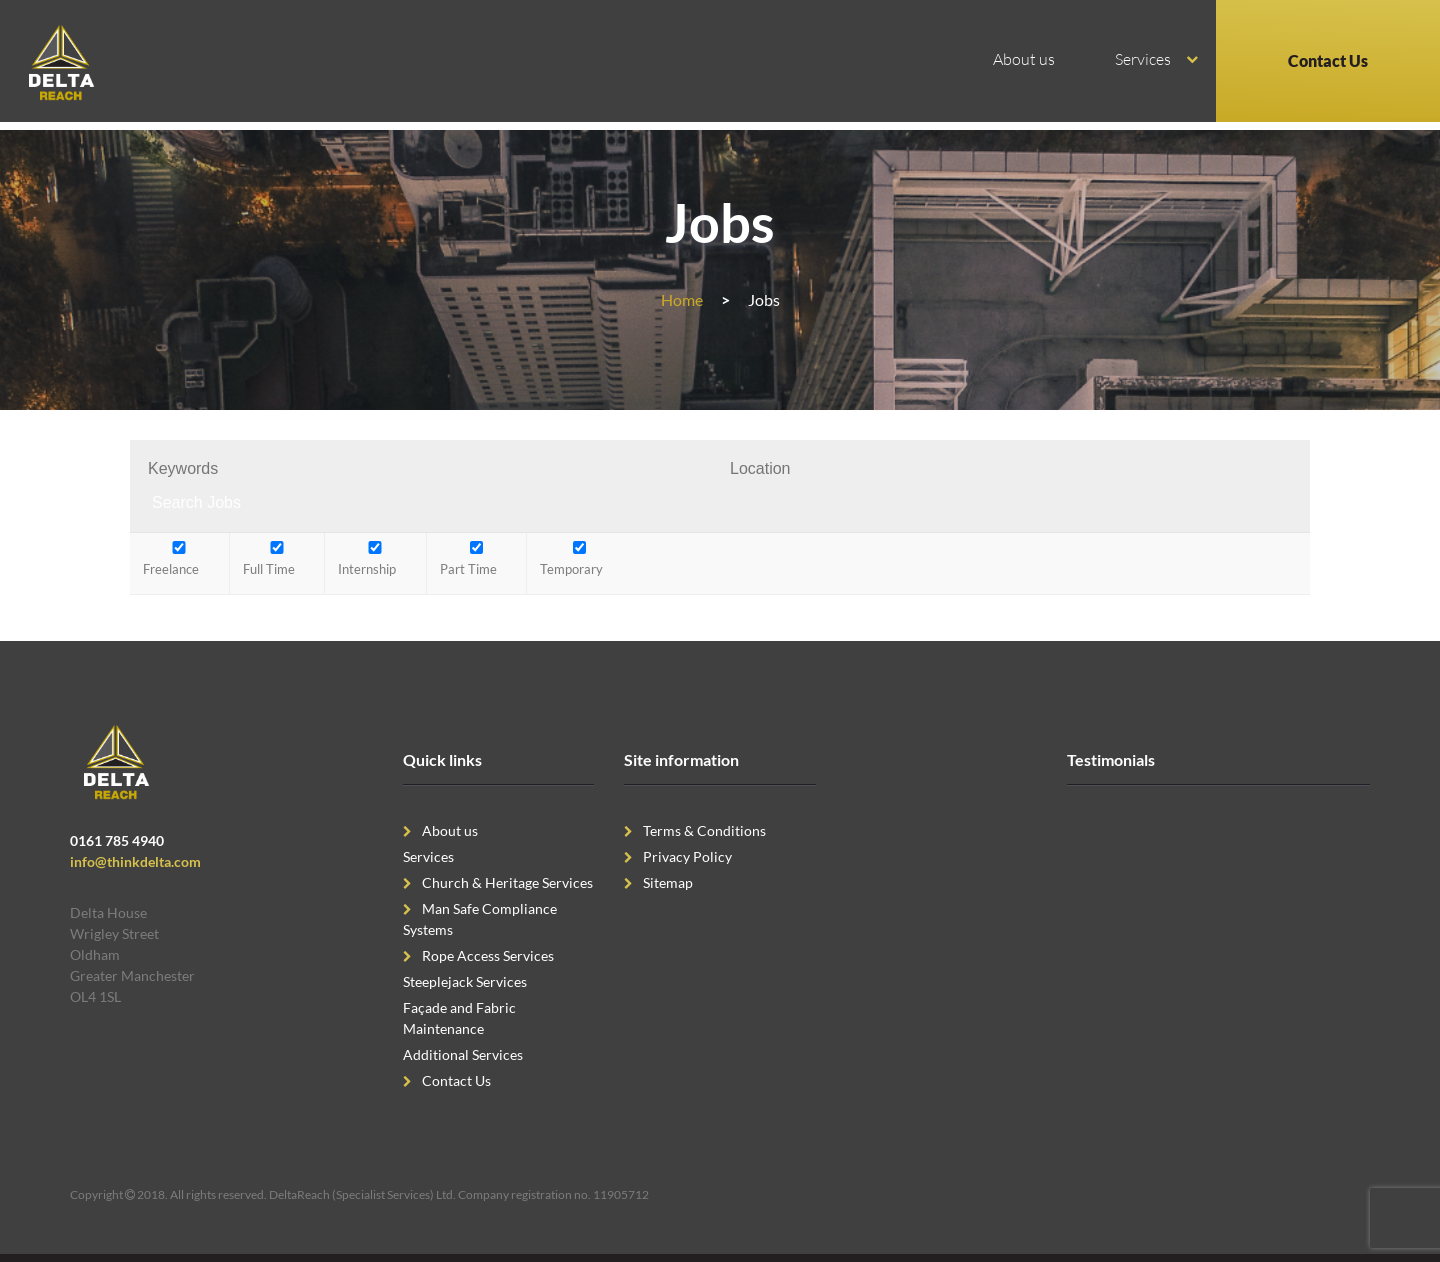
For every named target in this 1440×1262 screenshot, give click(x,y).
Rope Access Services (488, 955)
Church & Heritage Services (507, 882)
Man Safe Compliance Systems (480, 919)
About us (1024, 58)
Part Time (476, 559)
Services (1143, 58)
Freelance (179, 559)
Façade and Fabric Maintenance (459, 1018)
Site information (681, 759)
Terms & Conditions (704, 830)
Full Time (277, 559)
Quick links (442, 759)
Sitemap (668, 882)
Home (682, 299)
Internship (375, 559)
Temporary (579, 559)
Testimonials (1111, 759)
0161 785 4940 (117, 840)
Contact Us (1328, 60)
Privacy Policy (687, 856)
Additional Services (463, 1054)
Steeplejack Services (465, 981)
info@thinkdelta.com (135, 861)
